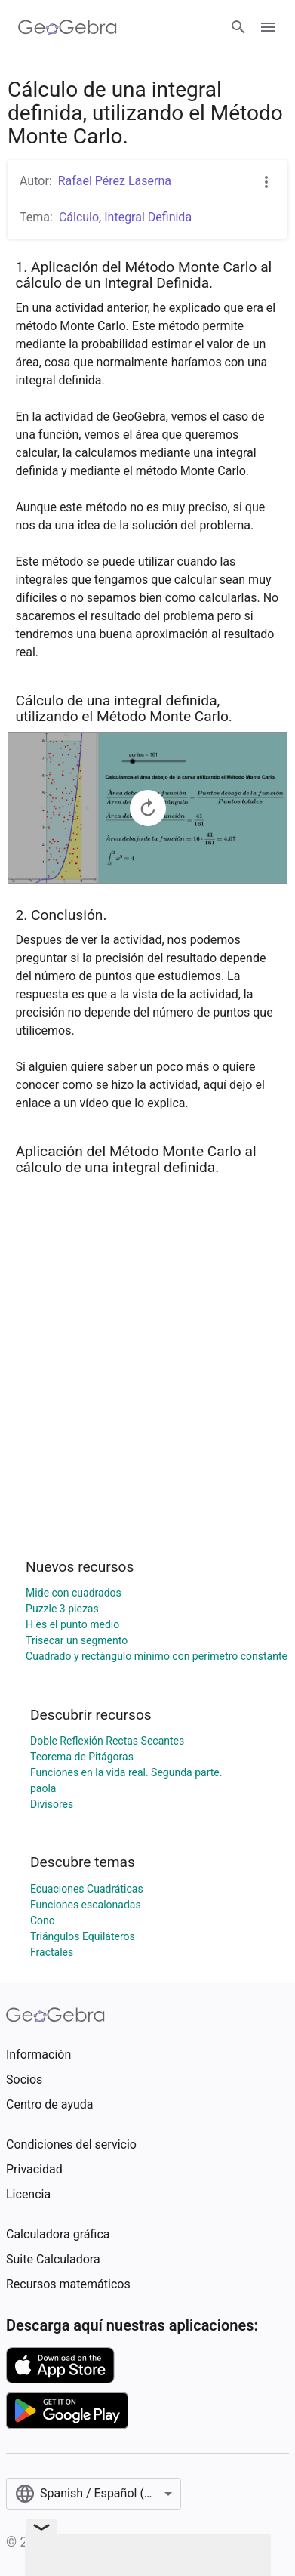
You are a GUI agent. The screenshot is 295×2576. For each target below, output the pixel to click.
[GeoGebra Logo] (67, 27)
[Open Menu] (268, 27)
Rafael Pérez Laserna (114, 181)
